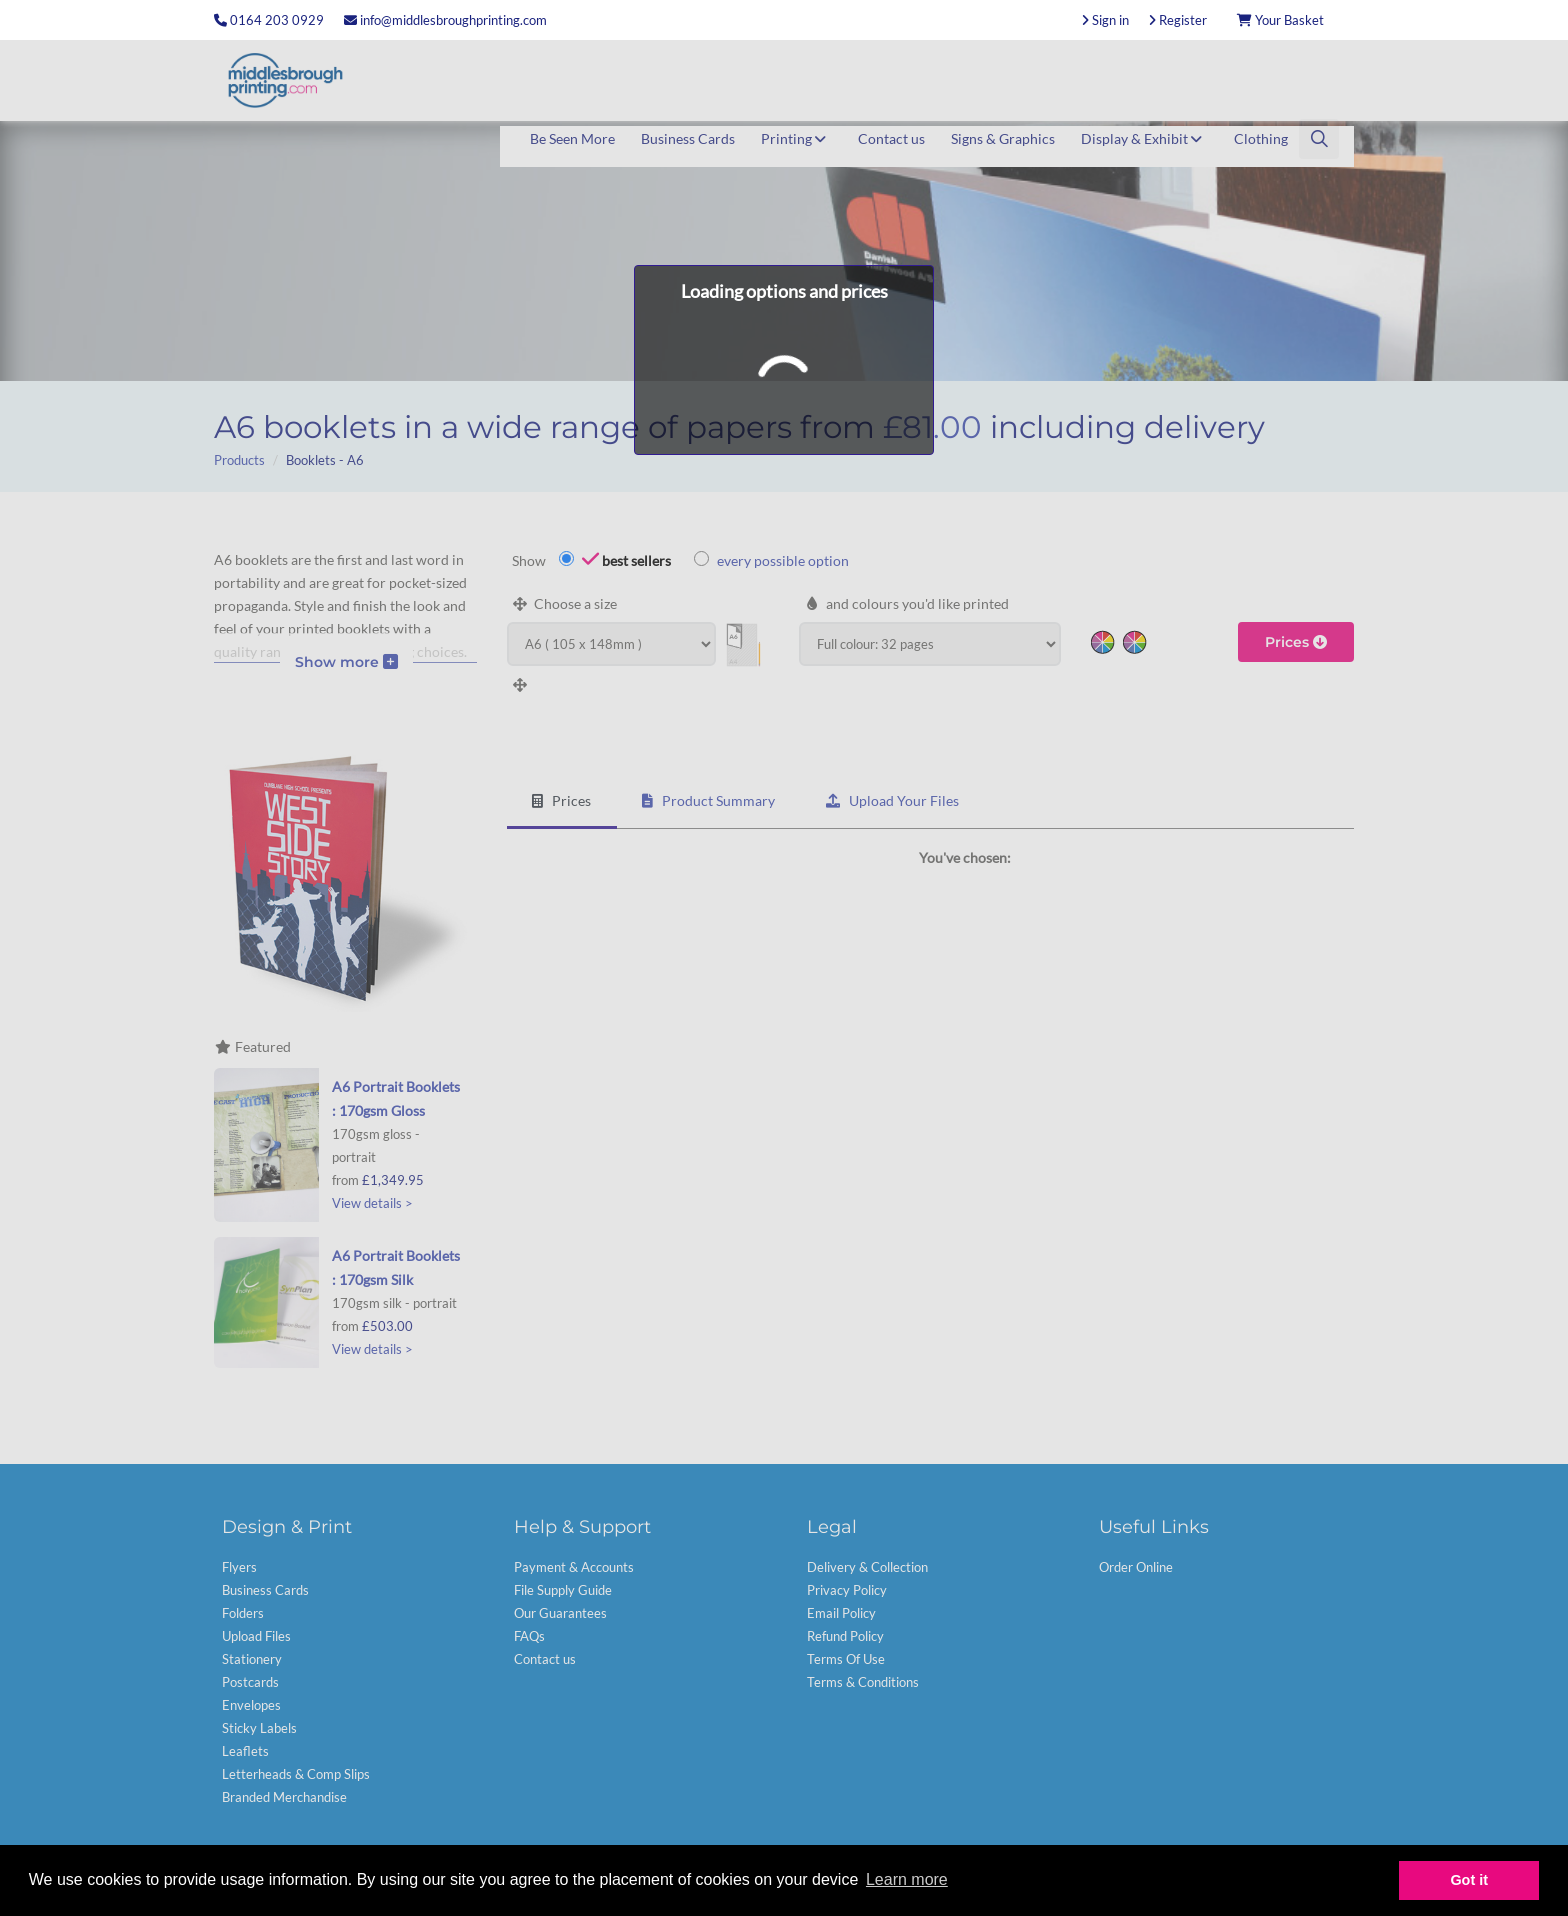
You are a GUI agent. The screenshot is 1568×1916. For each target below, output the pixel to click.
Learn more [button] (907, 1879)
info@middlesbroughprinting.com (445, 20)
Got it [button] (1469, 1880)
